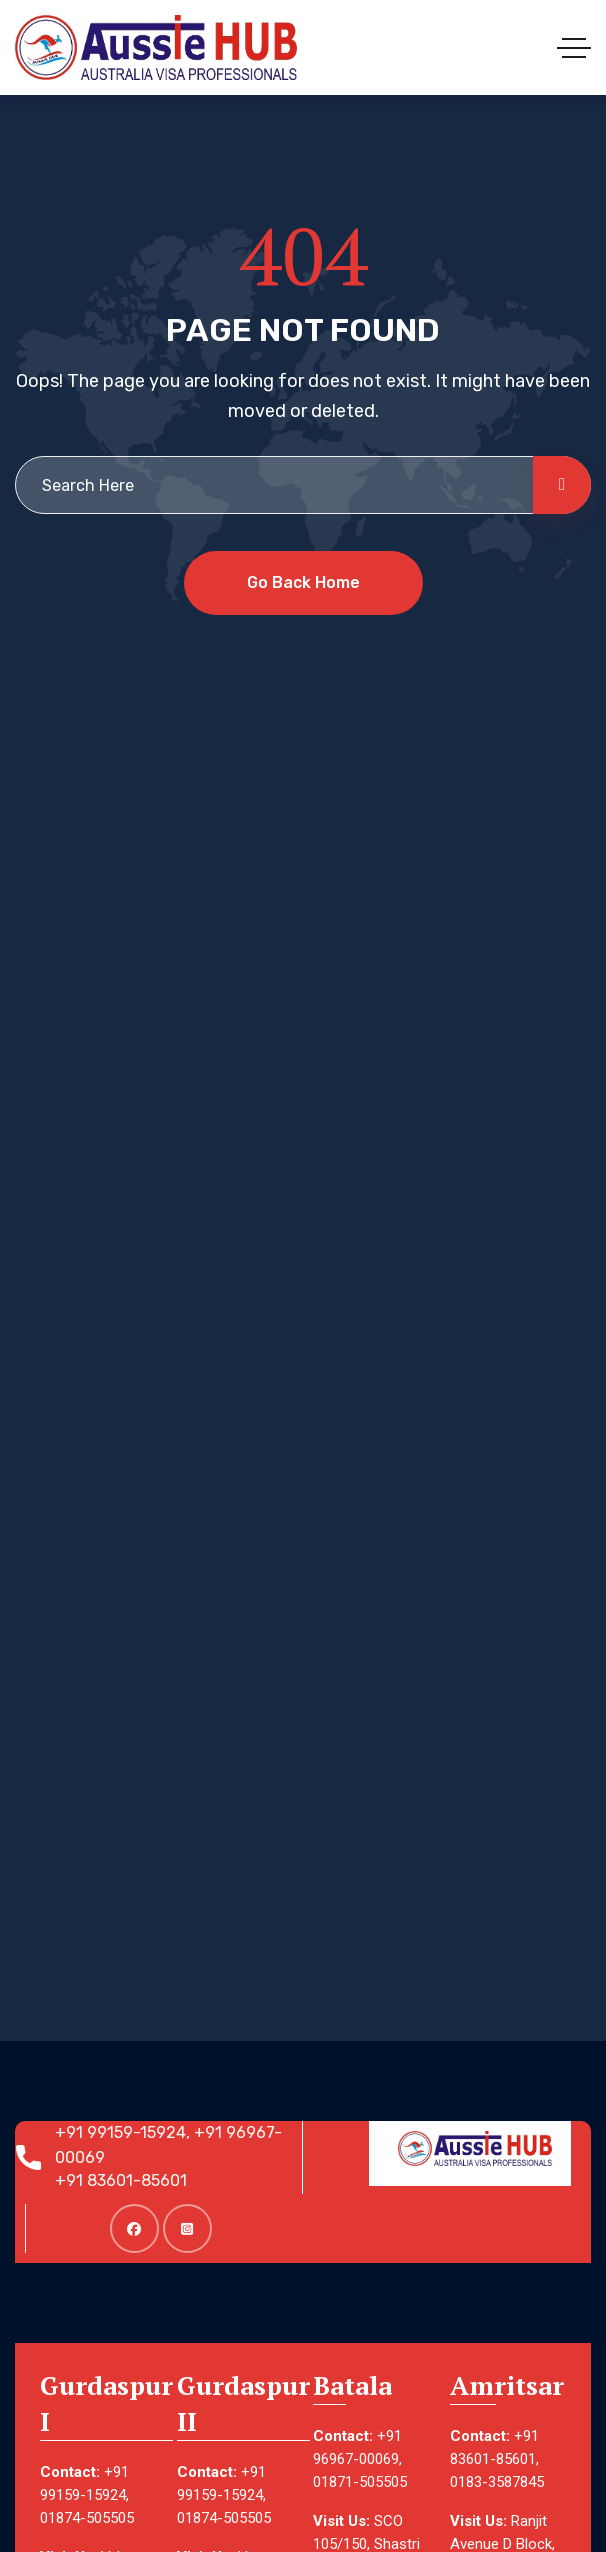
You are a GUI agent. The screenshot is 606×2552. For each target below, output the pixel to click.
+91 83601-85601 (129, 2180)
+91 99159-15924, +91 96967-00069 (176, 2145)
